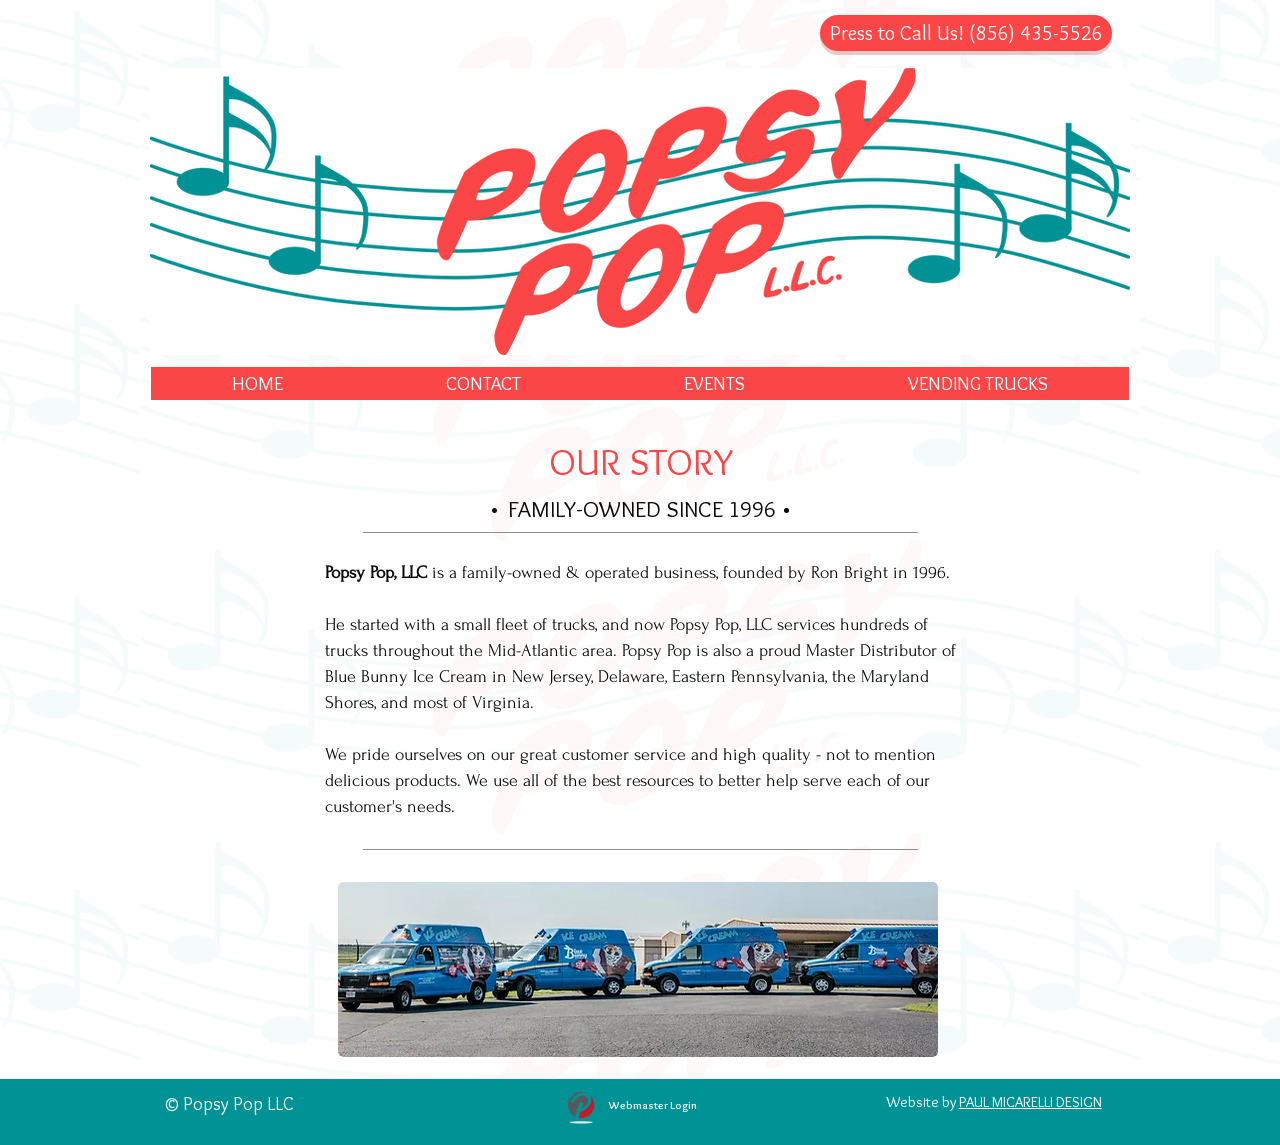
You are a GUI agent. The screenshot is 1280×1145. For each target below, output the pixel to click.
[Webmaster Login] (652, 1105)
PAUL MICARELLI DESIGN (1030, 1102)
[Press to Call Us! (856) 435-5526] (966, 33)
